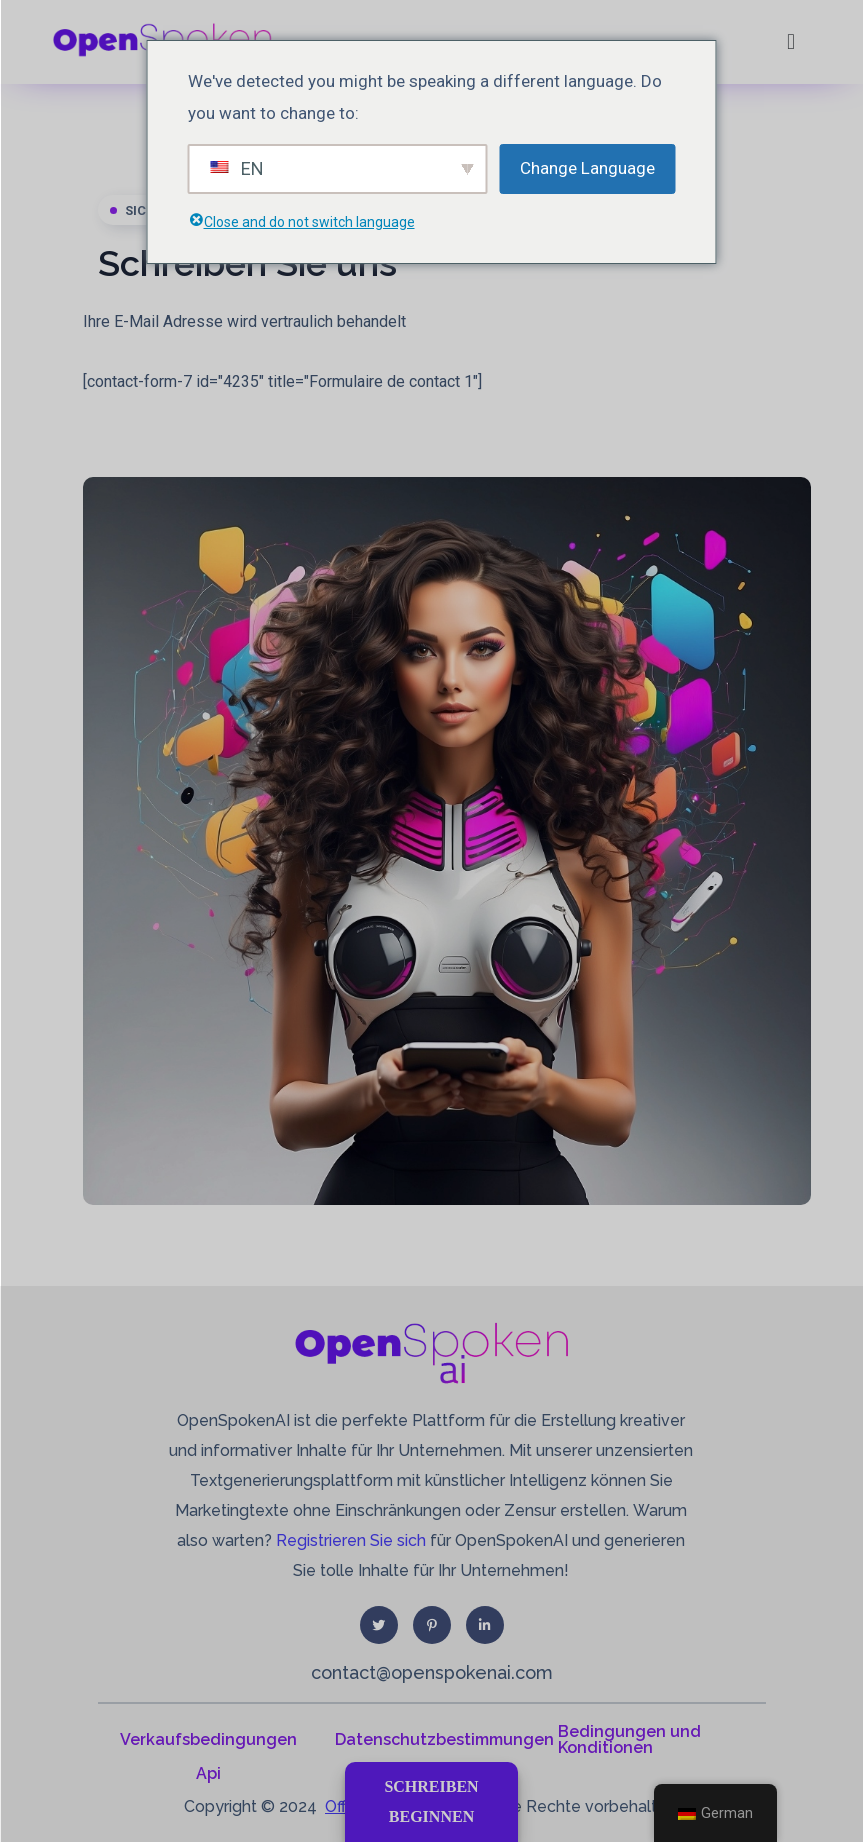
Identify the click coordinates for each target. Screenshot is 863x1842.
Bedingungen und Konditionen (629, 1739)
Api (208, 1773)
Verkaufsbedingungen (208, 1739)
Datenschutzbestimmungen (444, 1739)
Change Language (587, 168)
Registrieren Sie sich (351, 1540)
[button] (790, 41)
